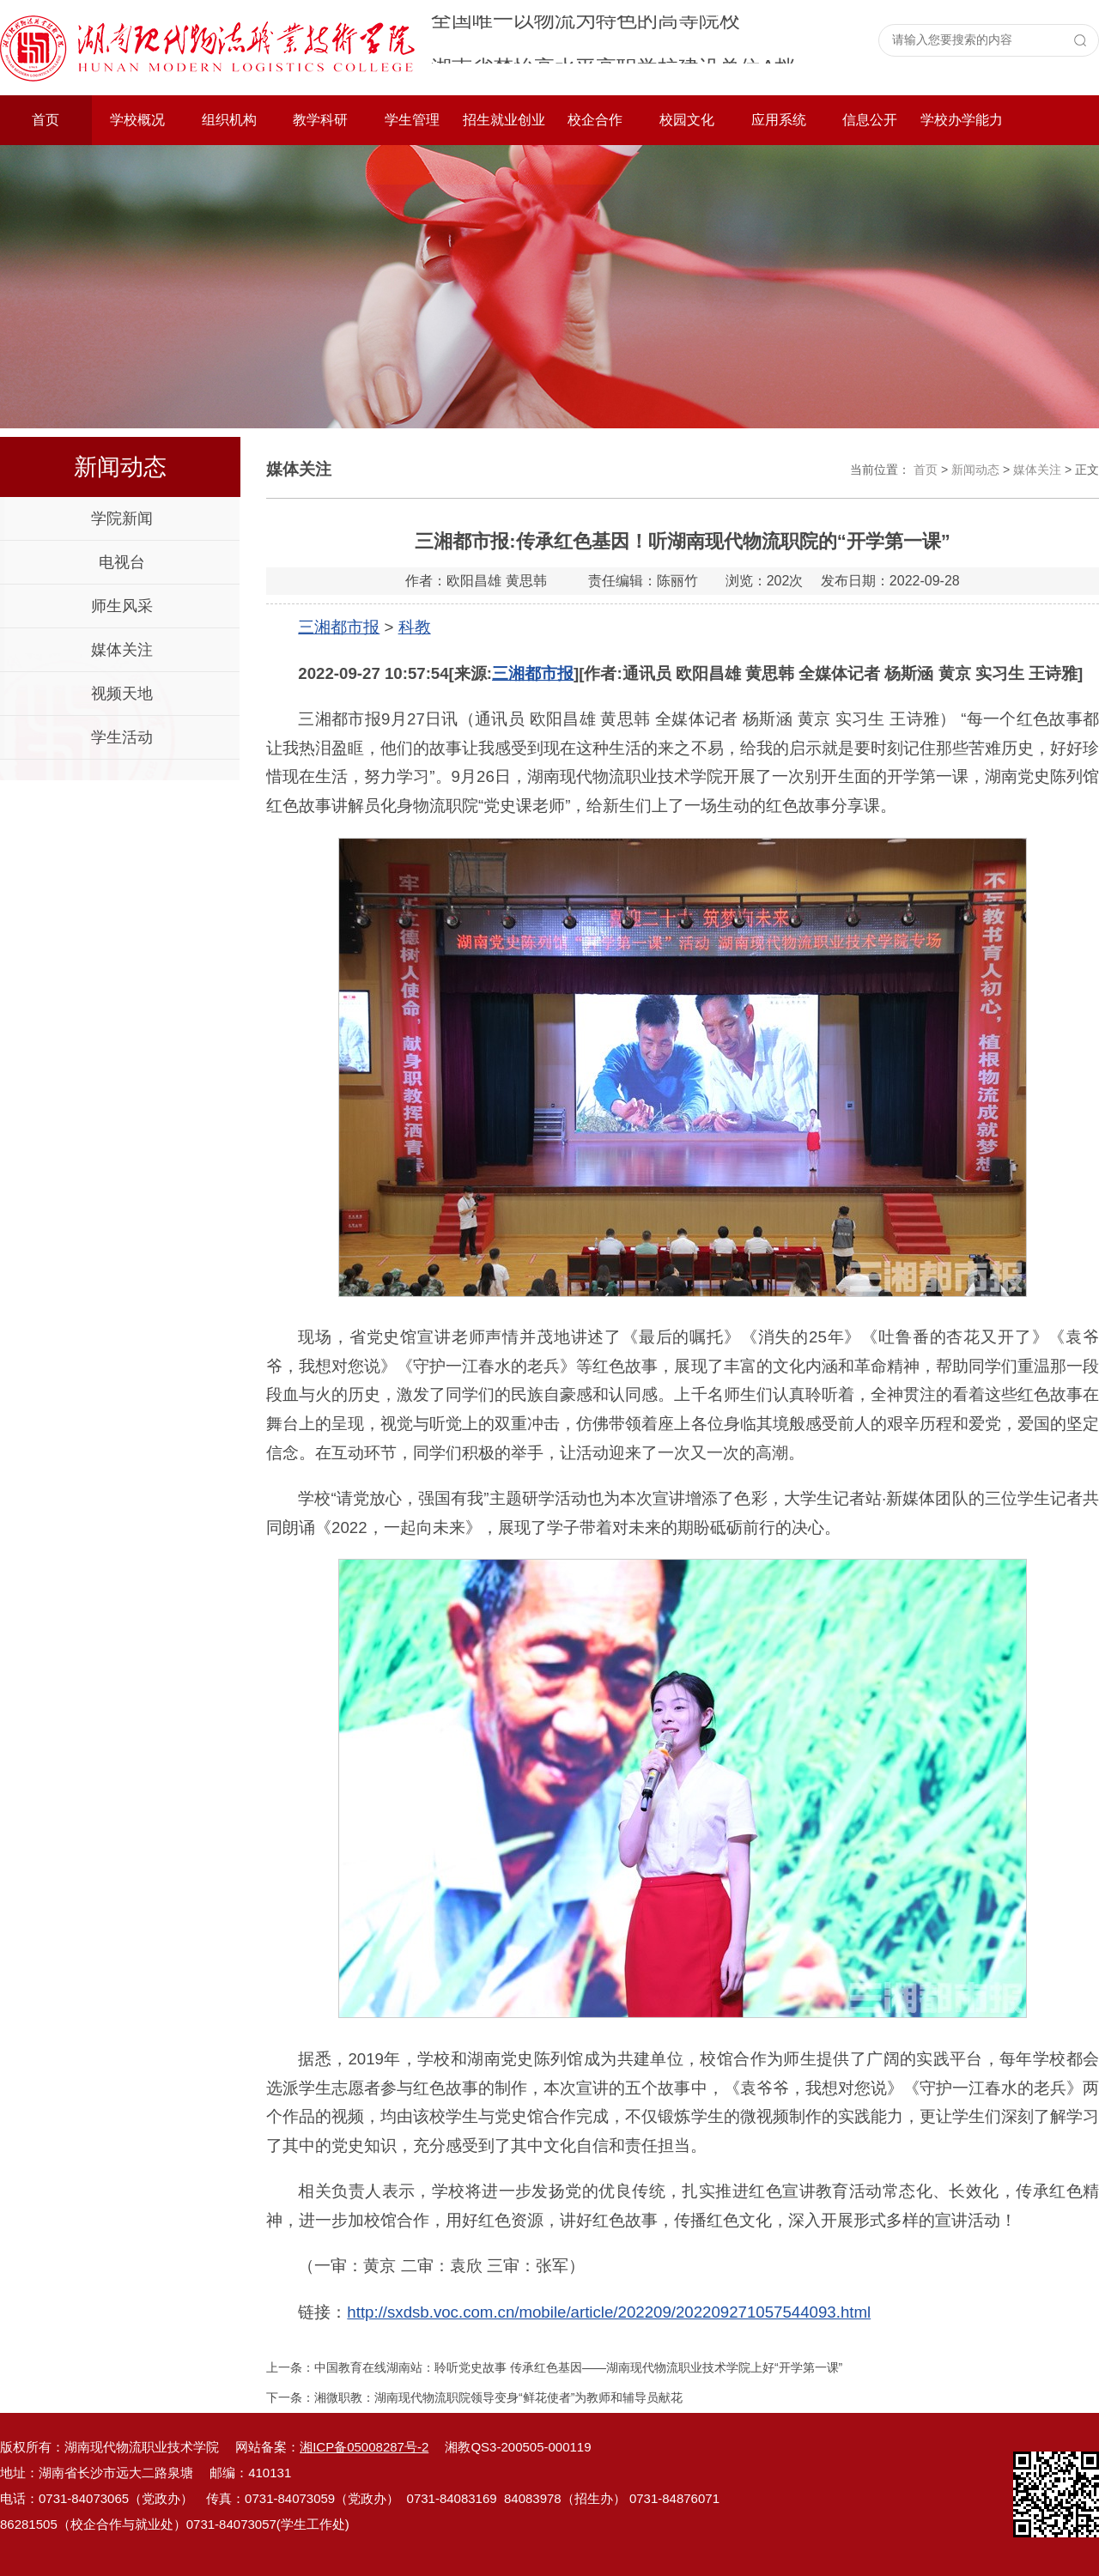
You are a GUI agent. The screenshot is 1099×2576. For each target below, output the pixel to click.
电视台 (122, 562)
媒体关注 (122, 649)
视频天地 (122, 693)
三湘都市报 (338, 627)
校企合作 (595, 119)
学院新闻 (122, 518)
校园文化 (686, 119)
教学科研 (320, 119)
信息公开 (869, 119)
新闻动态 (975, 469)
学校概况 (137, 119)
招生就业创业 (504, 119)
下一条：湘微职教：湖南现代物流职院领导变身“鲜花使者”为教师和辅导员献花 (474, 2397)
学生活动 (122, 737)
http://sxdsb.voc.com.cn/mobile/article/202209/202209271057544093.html (609, 2312)
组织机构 (229, 119)
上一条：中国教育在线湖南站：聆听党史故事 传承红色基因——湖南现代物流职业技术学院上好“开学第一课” (554, 2367)
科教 (414, 627)
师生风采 (122, 606)
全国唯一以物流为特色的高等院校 (585, 39)
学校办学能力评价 (961, 128)
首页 (45, 119)
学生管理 (412, 119)
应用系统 (778, 119)
